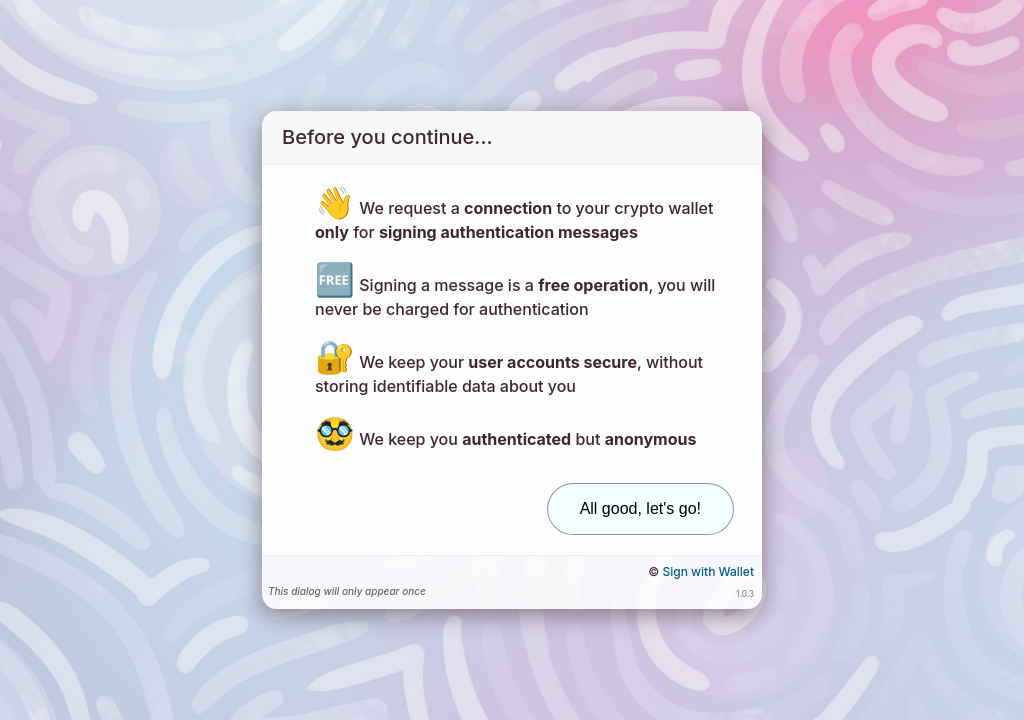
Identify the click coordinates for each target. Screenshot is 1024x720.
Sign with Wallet (708, 571)
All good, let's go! (640, 508)
